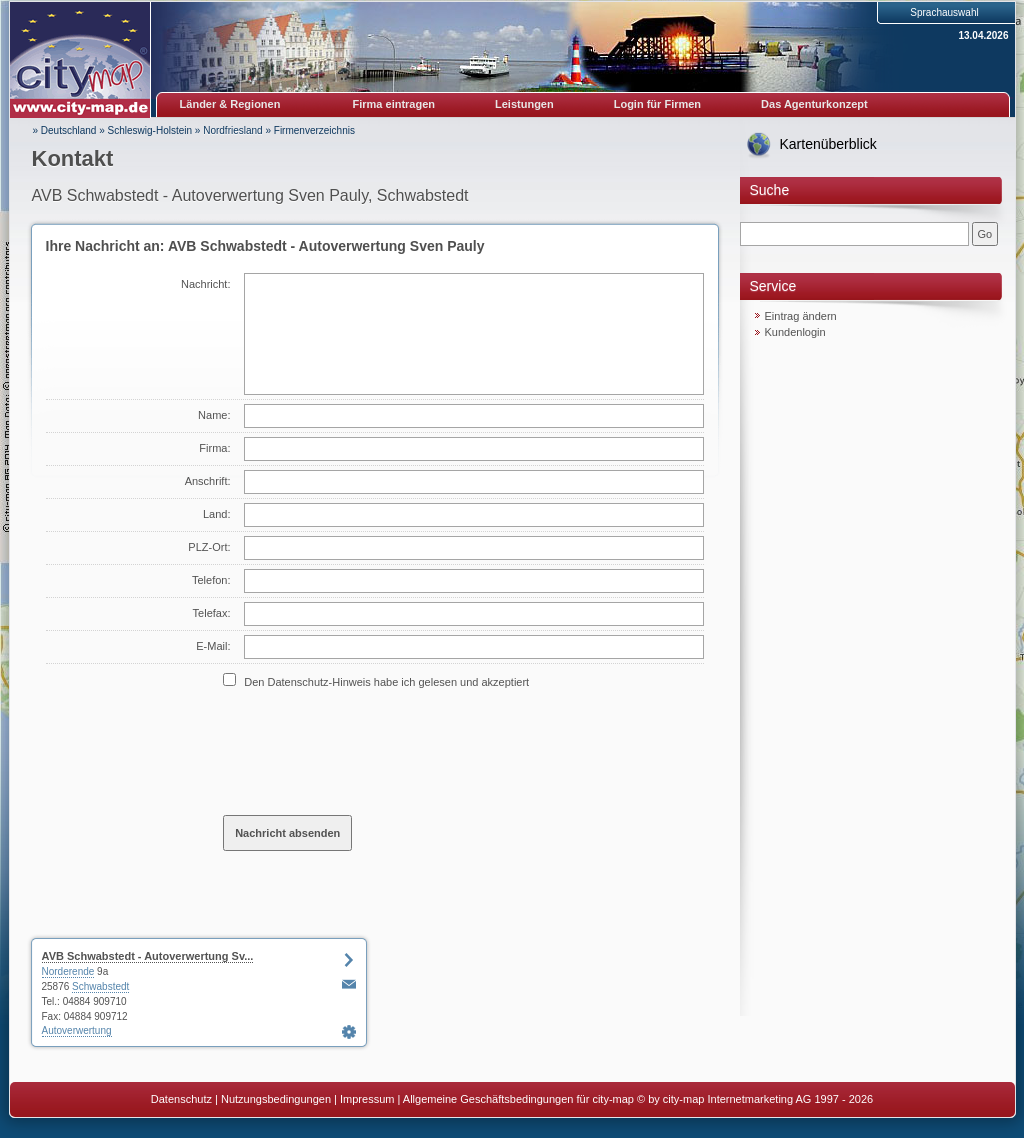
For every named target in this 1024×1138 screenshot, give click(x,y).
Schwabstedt (100, 986)
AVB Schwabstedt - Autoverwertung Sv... (148, 956)
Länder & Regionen (230, 104)
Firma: (214, 448)
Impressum (367, 1099)
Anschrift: (208, 481)
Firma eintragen (394, 104)
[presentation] (375, 751)
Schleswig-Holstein (150, 130)
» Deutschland (65, 130)
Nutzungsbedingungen (276, 1099)
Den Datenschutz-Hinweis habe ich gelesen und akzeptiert (386, 682)
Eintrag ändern (801, 316)
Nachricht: (206, 284)
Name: (214, 415)
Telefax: (212, 613)
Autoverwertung (77, 1030)
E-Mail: (213, 646)
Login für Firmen (657, 104)
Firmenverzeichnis (314, 130)
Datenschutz (181, 1099)
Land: (217, 514)
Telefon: (211, 580)
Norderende (68, 971)
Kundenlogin (795, 332)
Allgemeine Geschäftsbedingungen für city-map (518, 1099)
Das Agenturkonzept (814, 104)
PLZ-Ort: (209, 547)
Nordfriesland (232, 130)
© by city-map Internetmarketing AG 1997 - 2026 (755, 1099)
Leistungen (524, 104)
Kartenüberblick (828, 144)
